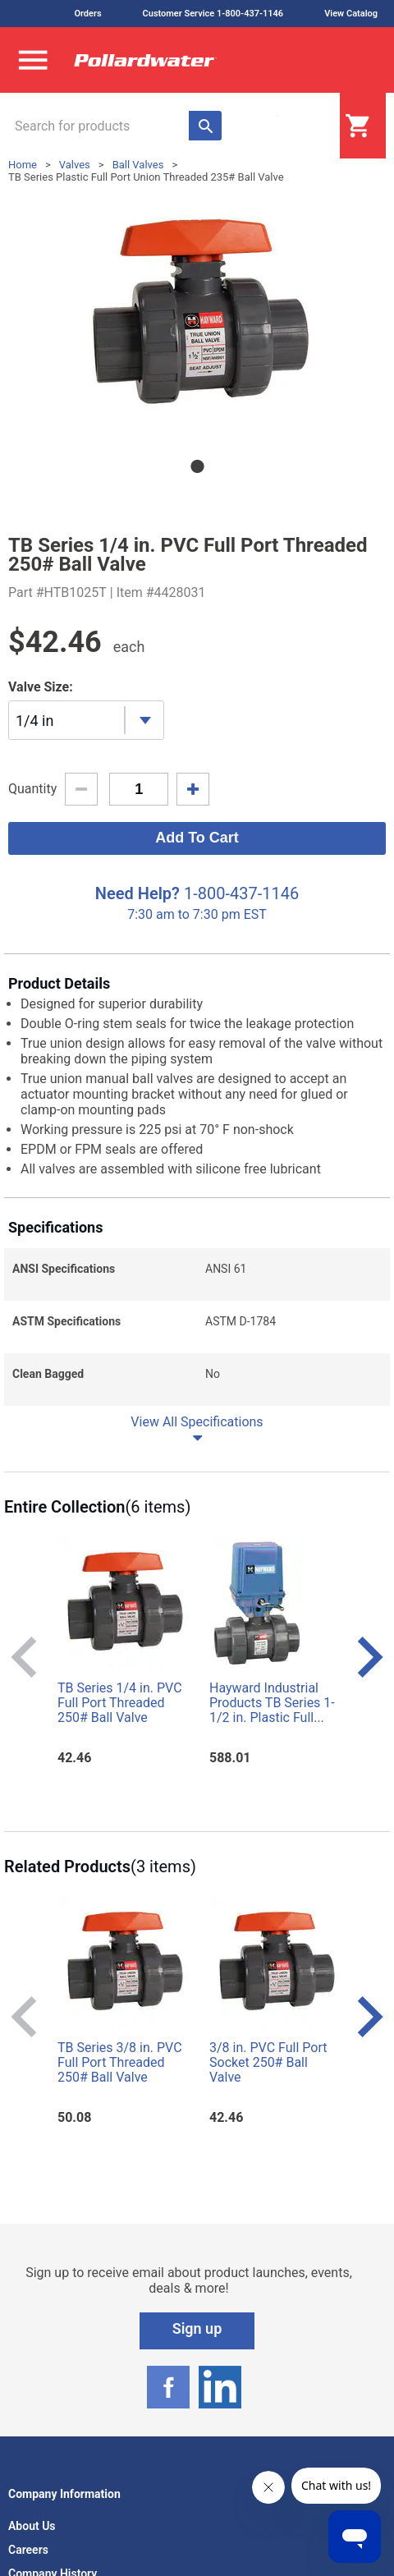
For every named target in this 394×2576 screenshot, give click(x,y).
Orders (87, 13)
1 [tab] (197, 466)
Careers (28, 2549)
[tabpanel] (197, 314)
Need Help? (137, 893)
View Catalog (351, 13)
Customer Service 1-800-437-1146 (213, 13)
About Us (32, 2525)
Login (299, 126)
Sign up (197, 2328)
